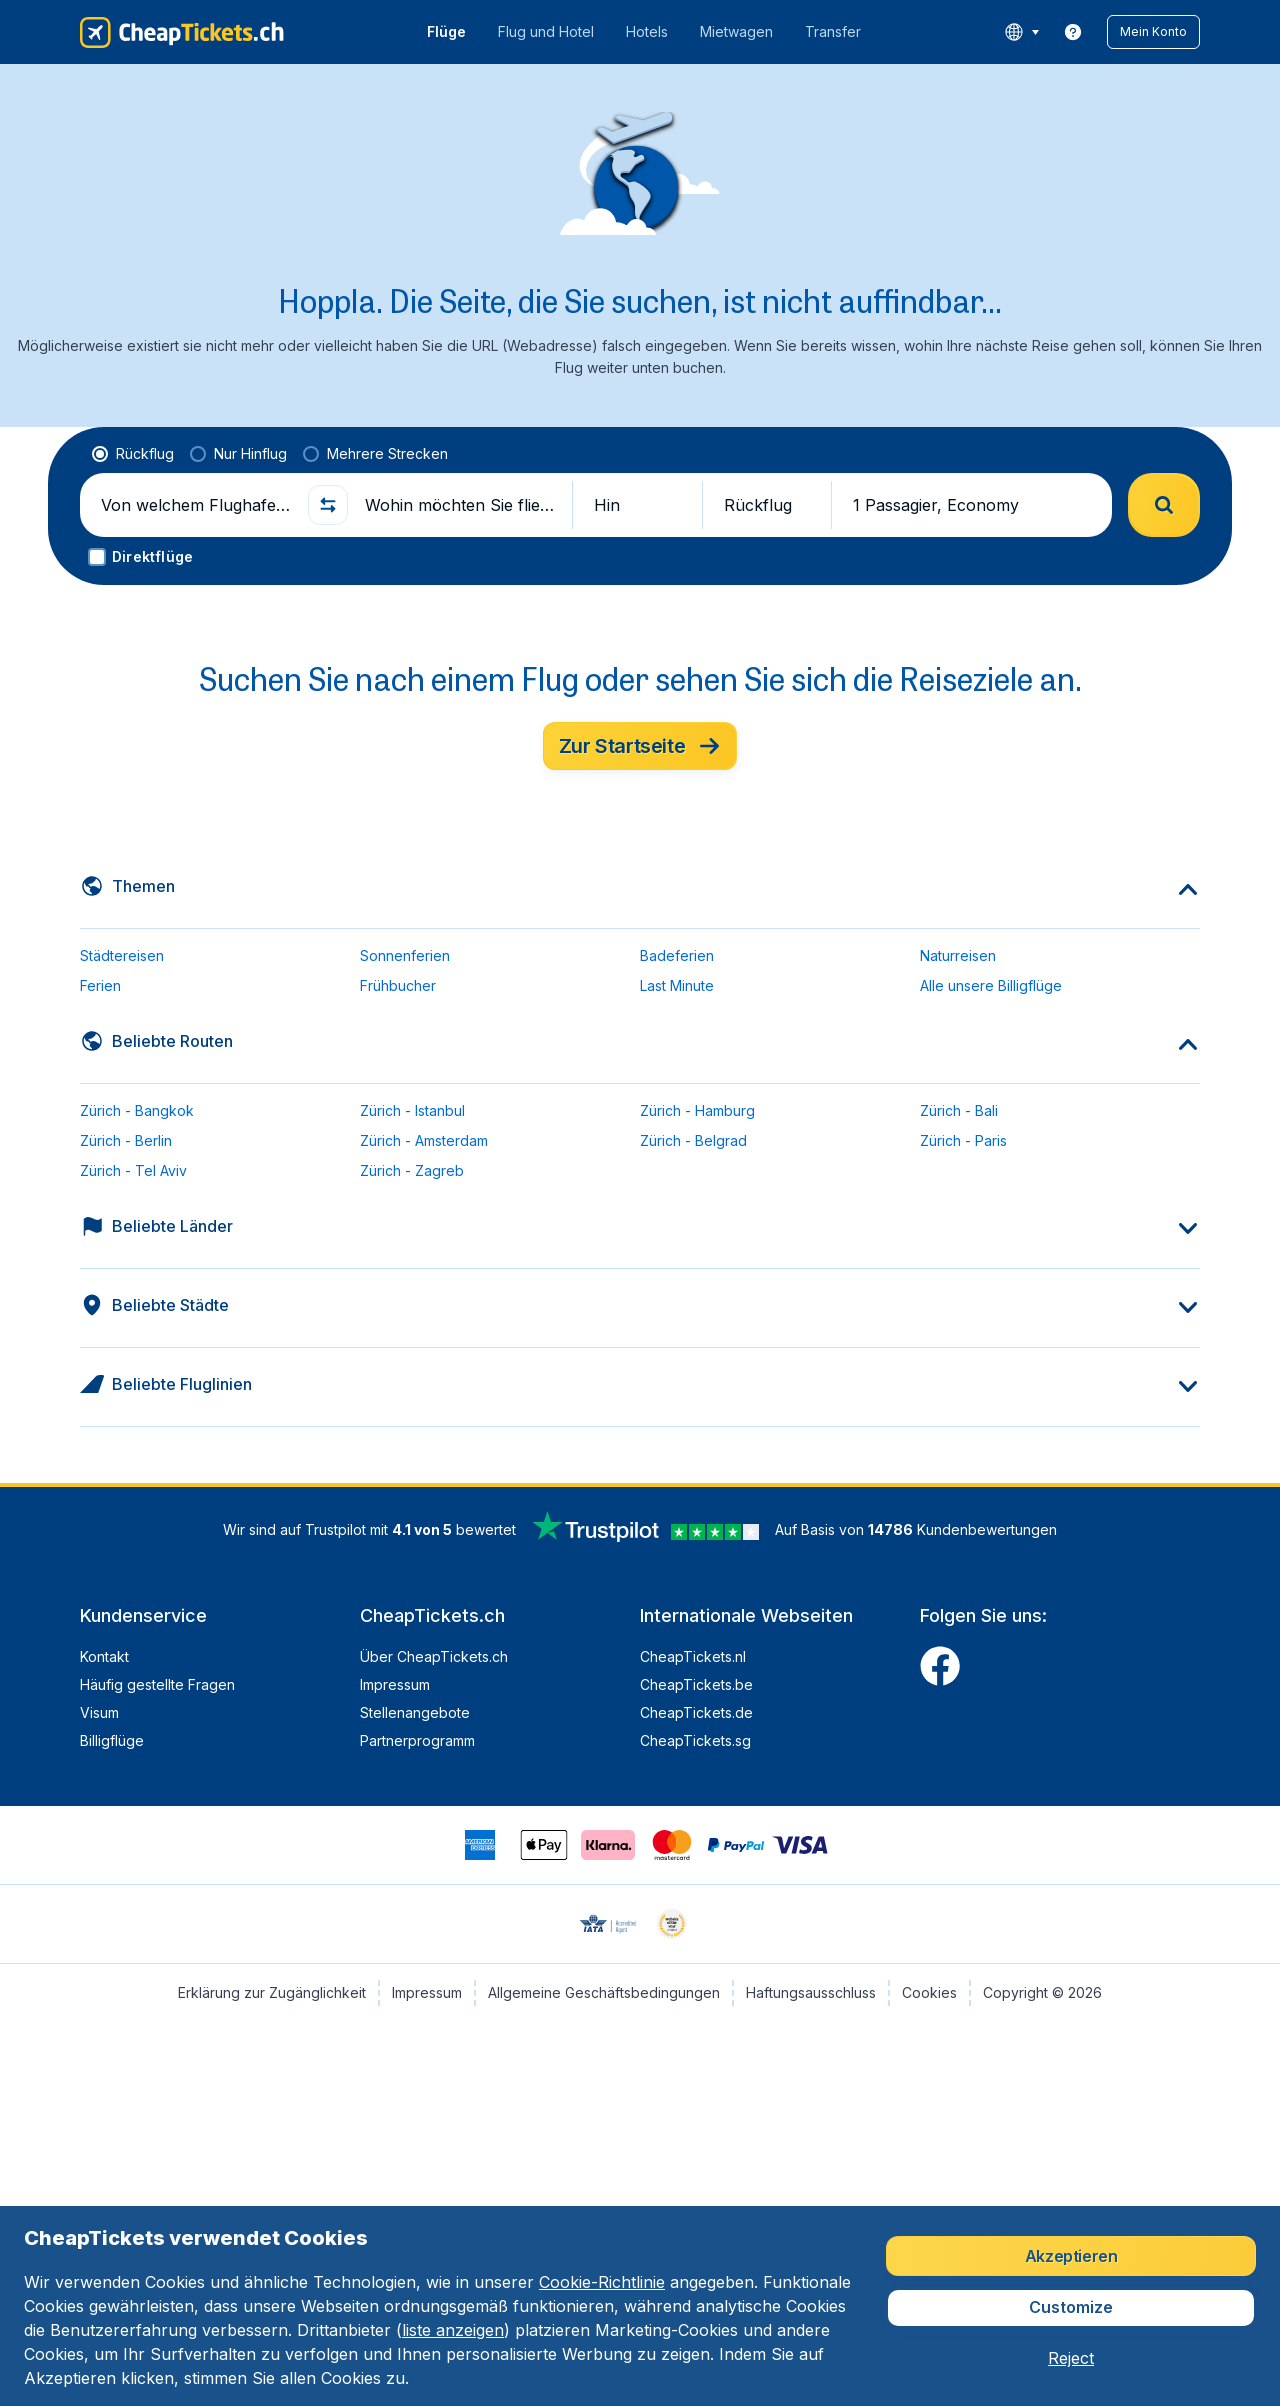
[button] (1153, 32)
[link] (1073, 32)
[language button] (1021, 32)
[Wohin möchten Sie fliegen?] (460, 505)
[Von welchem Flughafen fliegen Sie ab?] (196, 505)
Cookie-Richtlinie (602, 2282)
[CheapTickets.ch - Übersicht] (182, 32)
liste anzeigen (453, 2330)
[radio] (133, 454)
